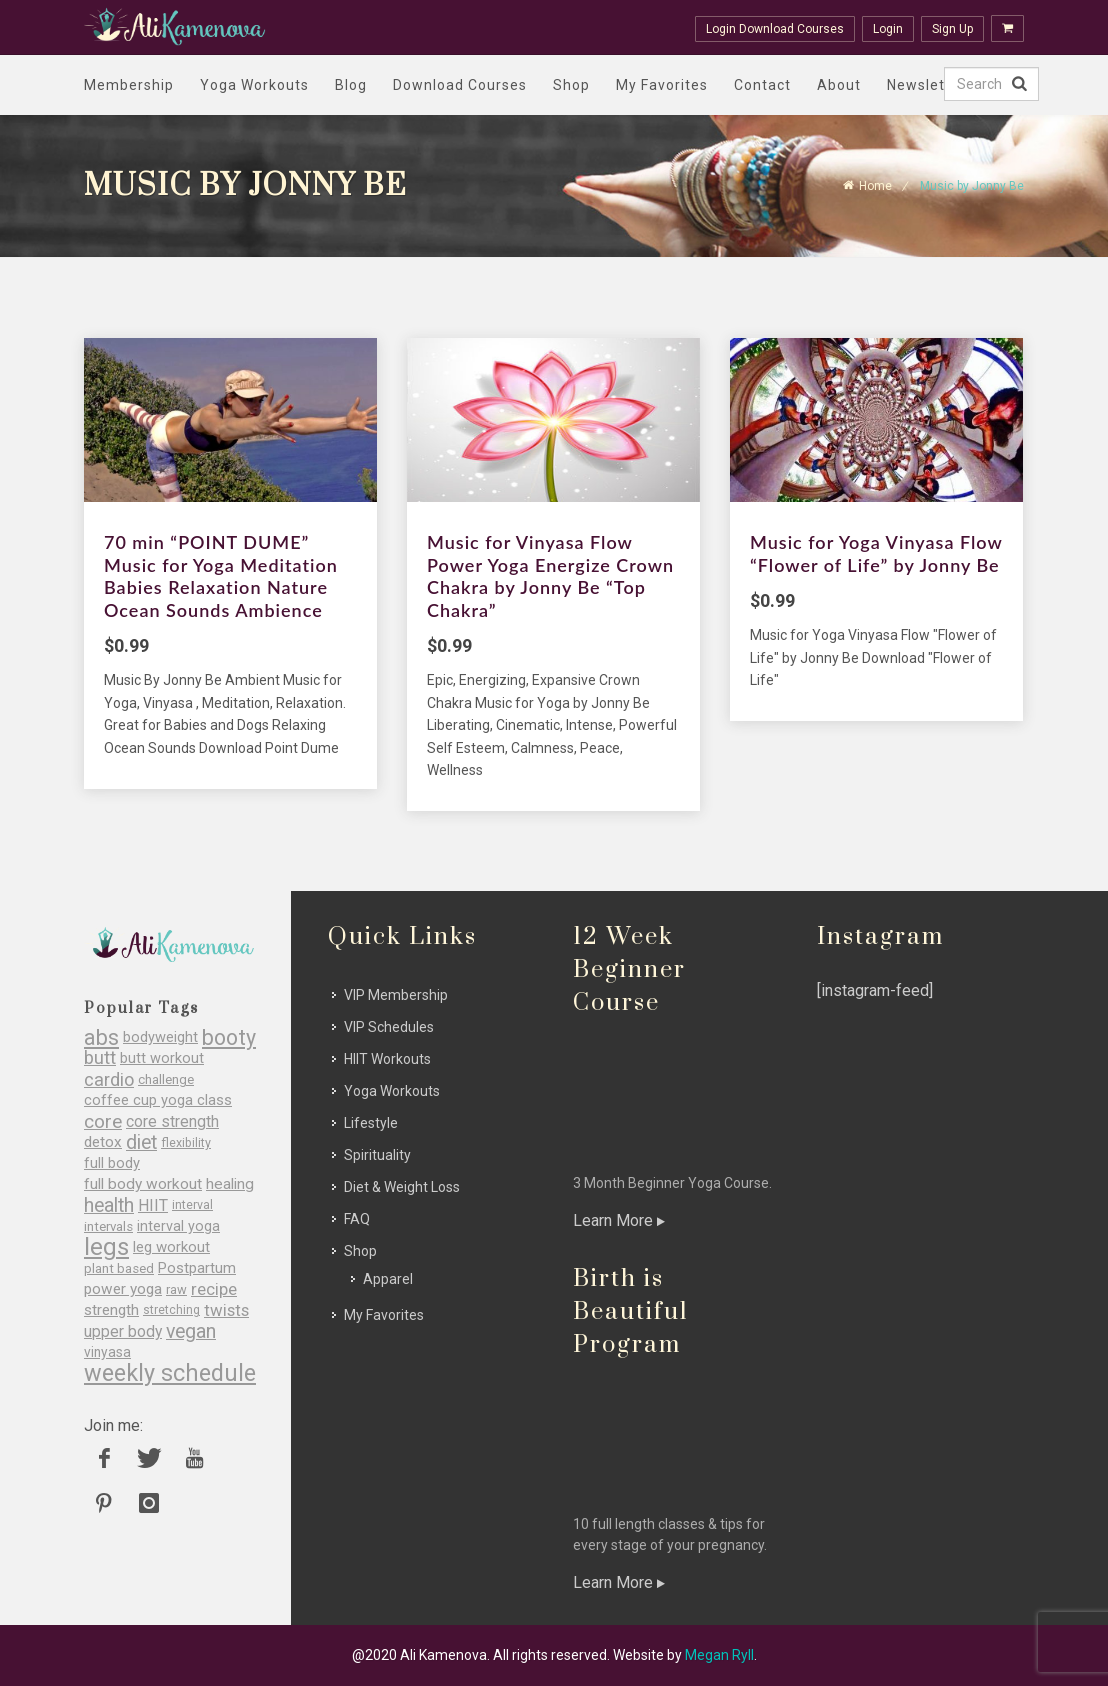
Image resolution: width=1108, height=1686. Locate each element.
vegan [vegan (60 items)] (191, 1331)
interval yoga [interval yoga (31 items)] (178, 1226)
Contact (762, 85)
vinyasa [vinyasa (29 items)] (107, 1352)
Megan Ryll (719, 1655)
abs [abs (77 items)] (101, 1037)
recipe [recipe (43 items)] (214, 1289)
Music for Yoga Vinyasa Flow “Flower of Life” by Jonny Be (876, 553)
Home (875, 186)
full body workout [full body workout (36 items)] (143, 1184)
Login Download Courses (775, 29)
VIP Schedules (389, 1027)
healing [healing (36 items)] (230, 1184)
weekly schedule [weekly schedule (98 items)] (170, 1373)
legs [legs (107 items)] (106, 1247)
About (839, 85)
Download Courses (460, 85)
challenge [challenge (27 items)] (166, 1079)
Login (888, 29)
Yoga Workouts (254, 85)
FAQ (357, 1219)
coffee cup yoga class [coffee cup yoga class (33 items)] (158, 1100)
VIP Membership (396, 995)
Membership (129, 85)
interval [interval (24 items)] (192, 1205)
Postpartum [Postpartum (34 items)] (197, 1268)
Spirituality (377, 1155)
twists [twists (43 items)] (226, 1310)
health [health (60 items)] (109, 1205)
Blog (351, 85)
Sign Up (952, 29)
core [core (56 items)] (103, 1121)
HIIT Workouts (387, 1059)
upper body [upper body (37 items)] (123, 1331)
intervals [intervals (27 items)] (108, 1226)
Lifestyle (371, 1123)
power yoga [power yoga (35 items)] (123, 1289)
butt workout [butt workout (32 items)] (162, 1058)
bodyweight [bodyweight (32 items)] (160, 1037)
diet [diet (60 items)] (141, 1142)
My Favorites (662, 85)
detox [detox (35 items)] (103, 1142)
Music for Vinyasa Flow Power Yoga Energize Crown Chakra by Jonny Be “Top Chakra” (550, 576)
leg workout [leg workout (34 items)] (171, 1247)
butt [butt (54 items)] (100, 1058)
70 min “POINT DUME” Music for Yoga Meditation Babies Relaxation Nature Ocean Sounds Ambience (221, 576)
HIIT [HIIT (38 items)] (153, 1205)
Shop (571, 85)
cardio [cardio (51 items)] (109, 1079)
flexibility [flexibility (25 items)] (186, 1142)
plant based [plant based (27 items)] (119, 1268)
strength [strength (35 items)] (111, 1310)
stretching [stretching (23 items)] (171, 1310)
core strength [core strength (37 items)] (172, 1121)
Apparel (388, 1279)
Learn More (619, 1220)
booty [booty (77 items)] (229, 1037)
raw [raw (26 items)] (176, 1289)
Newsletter (926, 85)
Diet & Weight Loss (402, 1187)
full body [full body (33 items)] (112, 1163)
